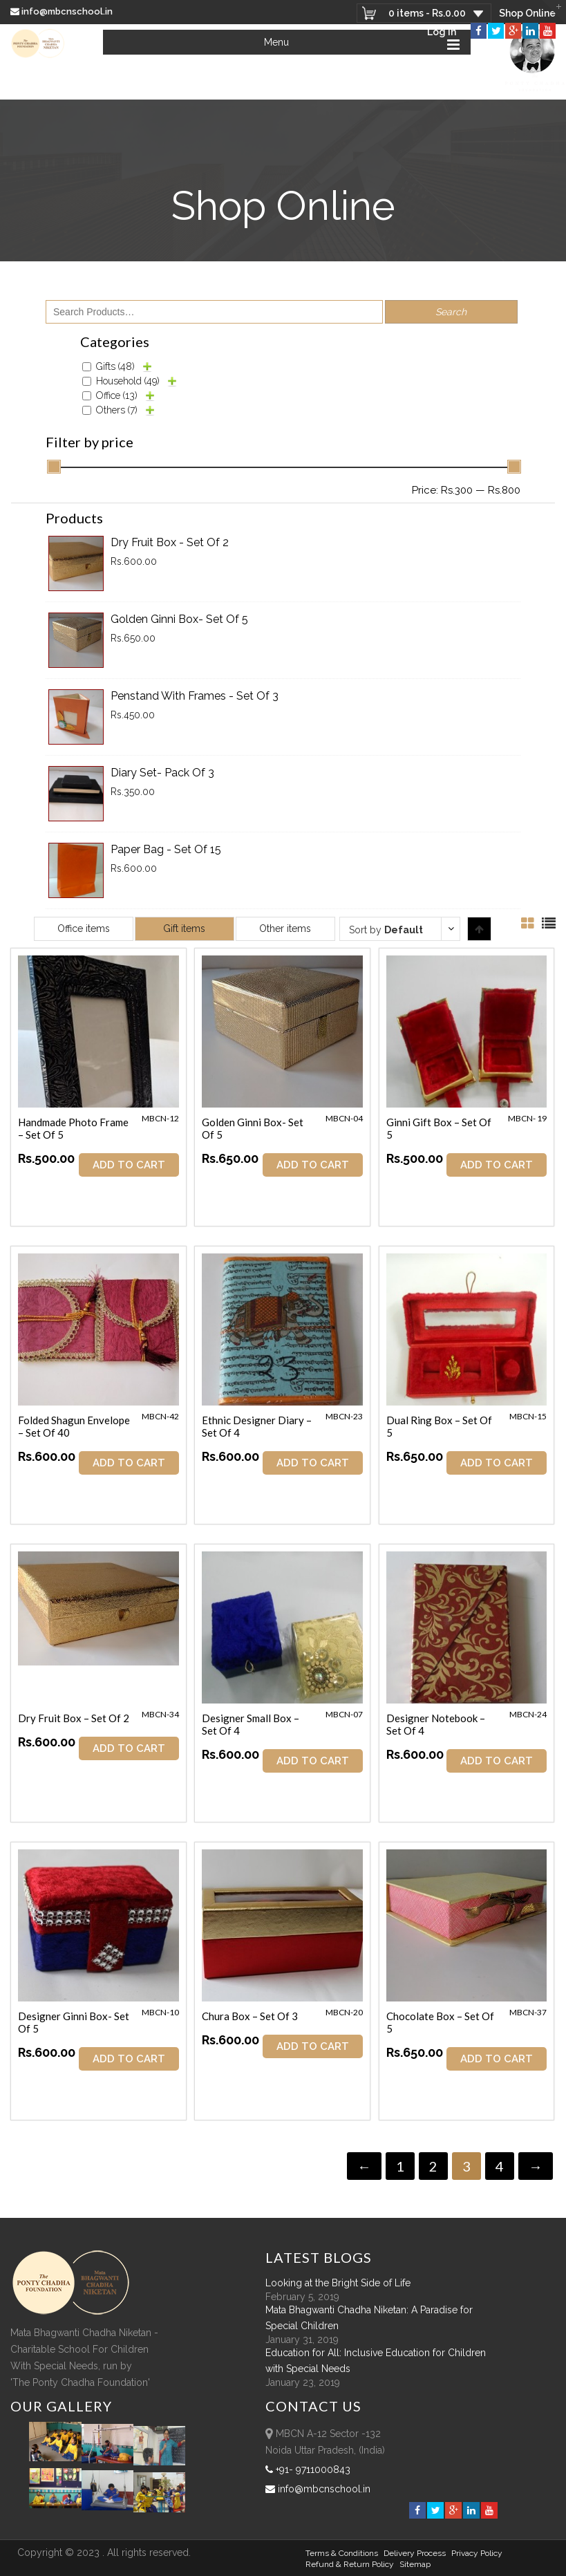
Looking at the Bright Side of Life (338, 2282)
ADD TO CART (129, 1165)
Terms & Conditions (341, 2552)
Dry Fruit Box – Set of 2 (73, 1718)
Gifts (115, 366)
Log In (441, 31)
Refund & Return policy (349, 2563)
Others (117, 410)
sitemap (415, 2563)
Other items (285, 928)
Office (117, 395)
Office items (83, 928)
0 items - (425, 13)
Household (128, 380)
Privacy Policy (476, 2552)
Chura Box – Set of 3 (250, 2016)
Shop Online (527, 13)
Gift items (184, 928)
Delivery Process (415, 2552)
